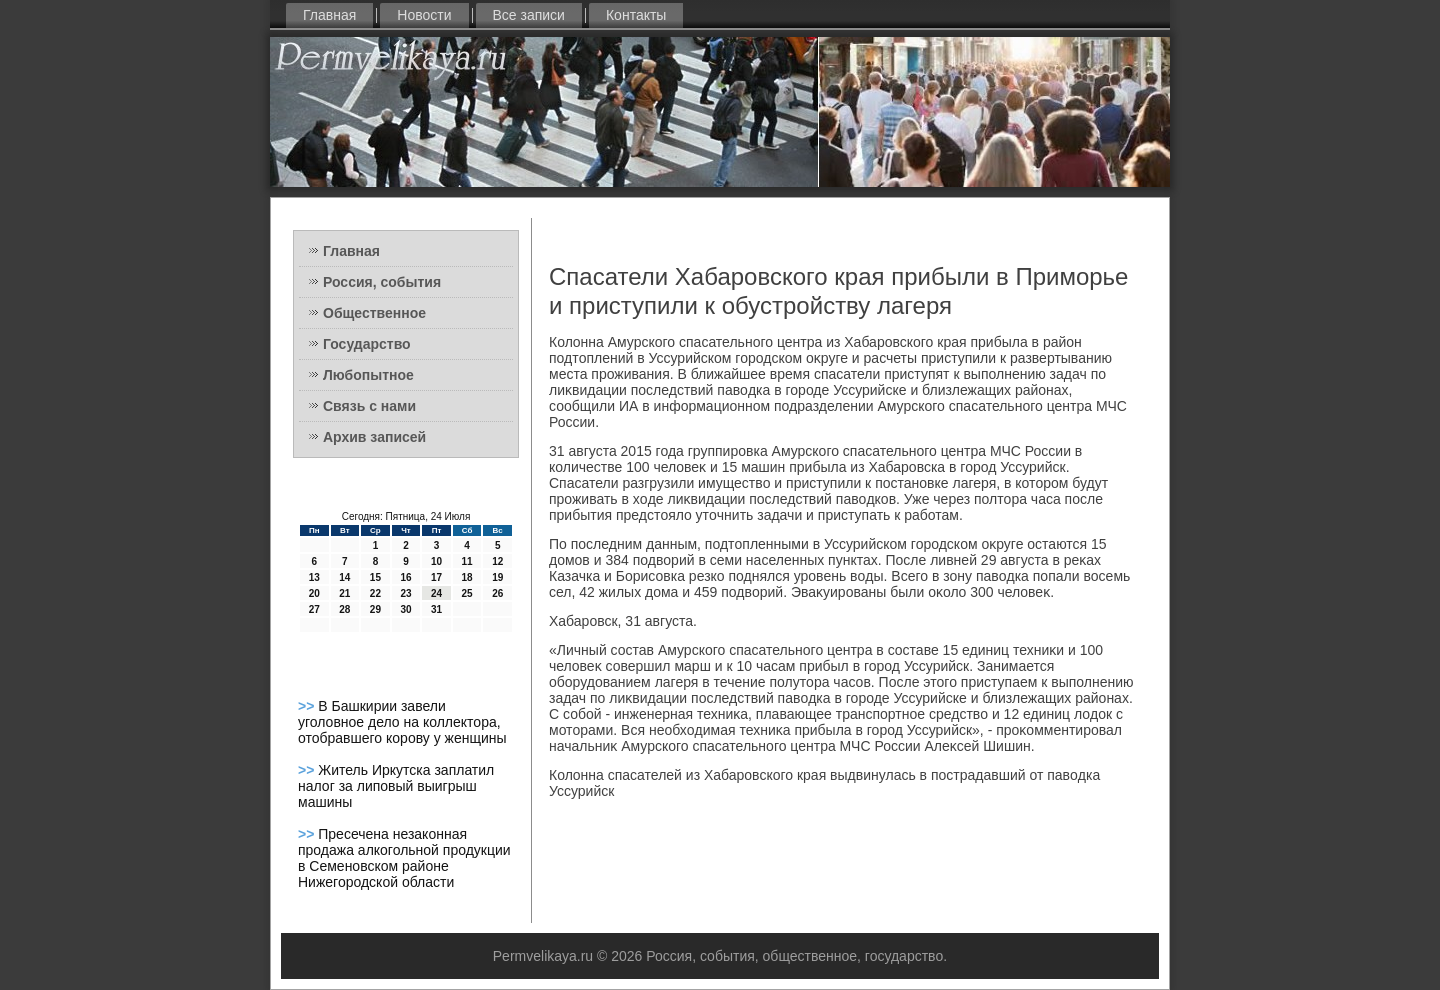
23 (405, 593)
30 (405, 609)
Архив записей (374, 437)
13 (314, 577)
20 (314, 593)
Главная (329, 15)
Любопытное (368, 375)
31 (436, 609)
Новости (424, 15)
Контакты (636, 15)
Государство (367, 344)
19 (497, 577)
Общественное (374, 313)
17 (436, 577)
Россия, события (382, 282)
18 (467, 577)
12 (497, 561)
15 (375, 577)
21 (344, 593)
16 (405, 577)
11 (467, 561)
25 (467, 593)
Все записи (529, 15)
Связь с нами (369, 406)
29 (375, 609)
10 (436, 561)
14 (344, 577)
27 (314, 609)
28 (344, 609)
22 (375, 593)
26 (497, 593)
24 (436, 593)
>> (308, 706)
